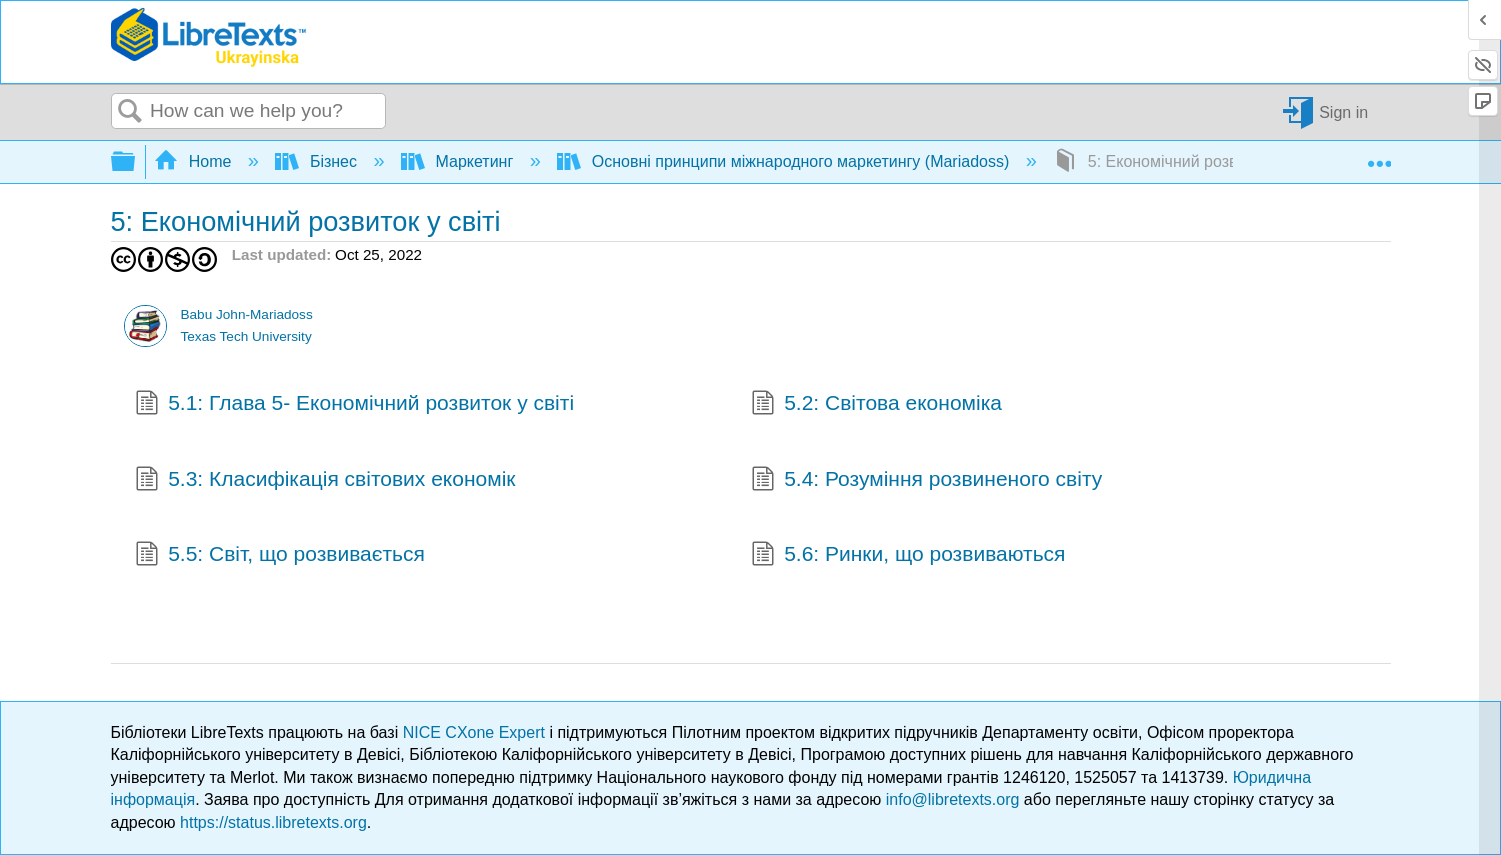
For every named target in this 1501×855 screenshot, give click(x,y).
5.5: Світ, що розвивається (280, 556)
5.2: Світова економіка (877, 405)
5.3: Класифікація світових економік (325, 481)
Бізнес (318, 161)
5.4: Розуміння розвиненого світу (927, 481)
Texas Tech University (245, 336)
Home (195, 161)
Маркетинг (459, 161)
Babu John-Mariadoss (246, 314)
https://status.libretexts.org (273, 822)
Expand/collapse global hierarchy (136, 162)
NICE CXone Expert (476, 732)
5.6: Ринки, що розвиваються (908, 556)
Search (131, 112)
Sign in (1343, 111)
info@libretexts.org (953, 799)
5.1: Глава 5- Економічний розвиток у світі (355, 405)
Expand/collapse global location (1379, 156)
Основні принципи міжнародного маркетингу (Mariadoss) (785, 161)
